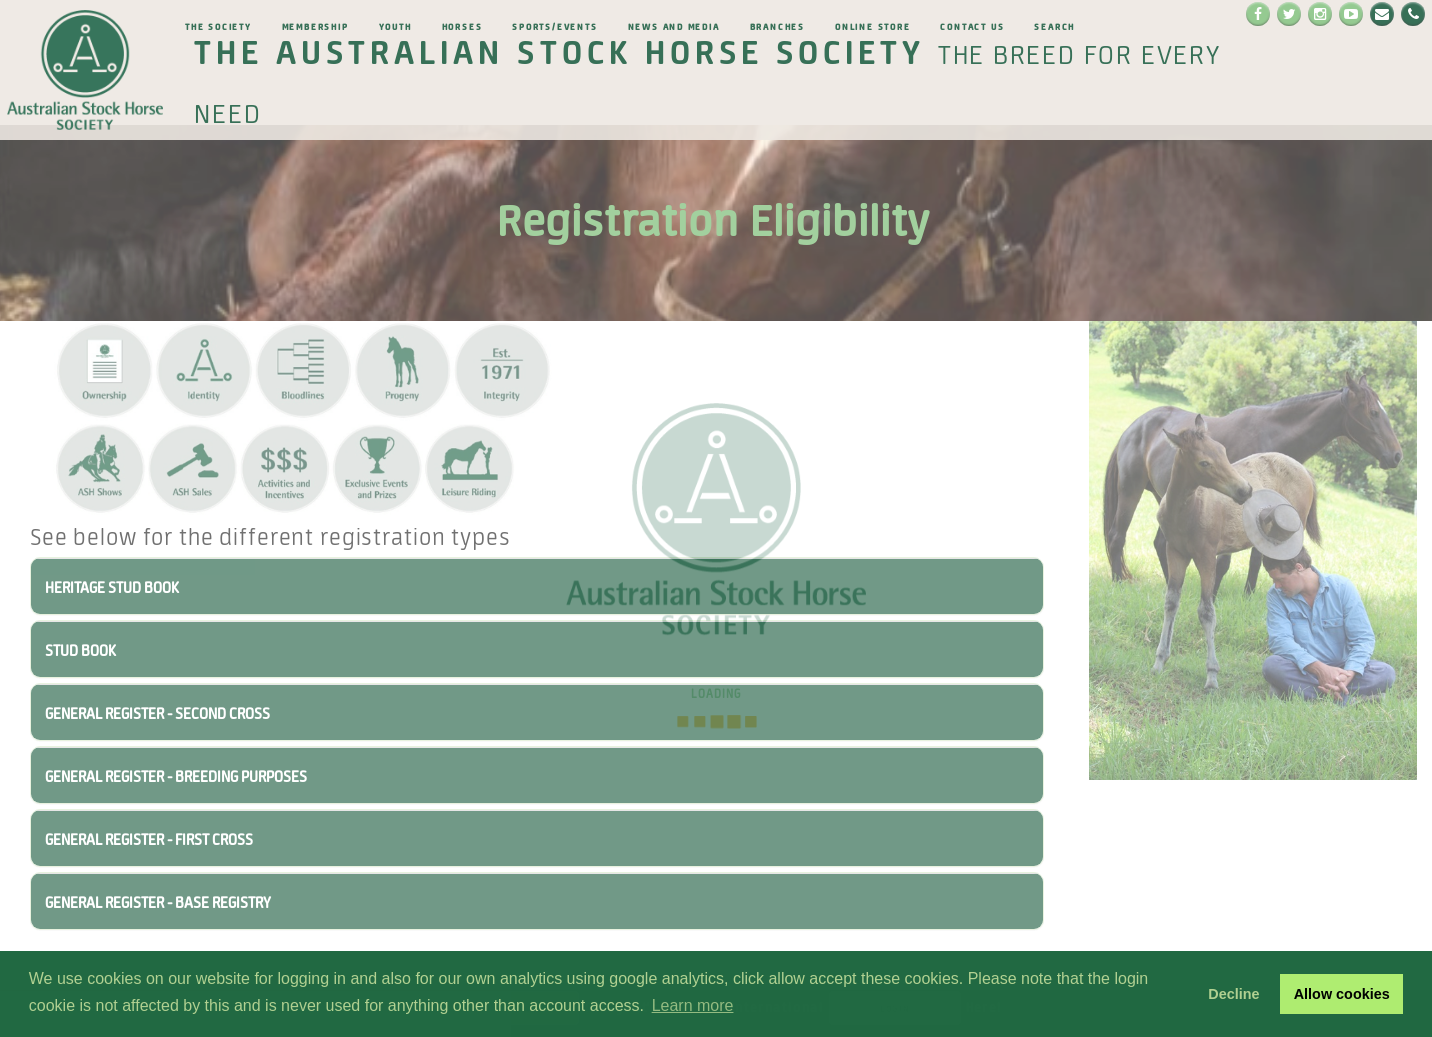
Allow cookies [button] (1342, 994)
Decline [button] (1233, 994)
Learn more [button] (693, 1005)
